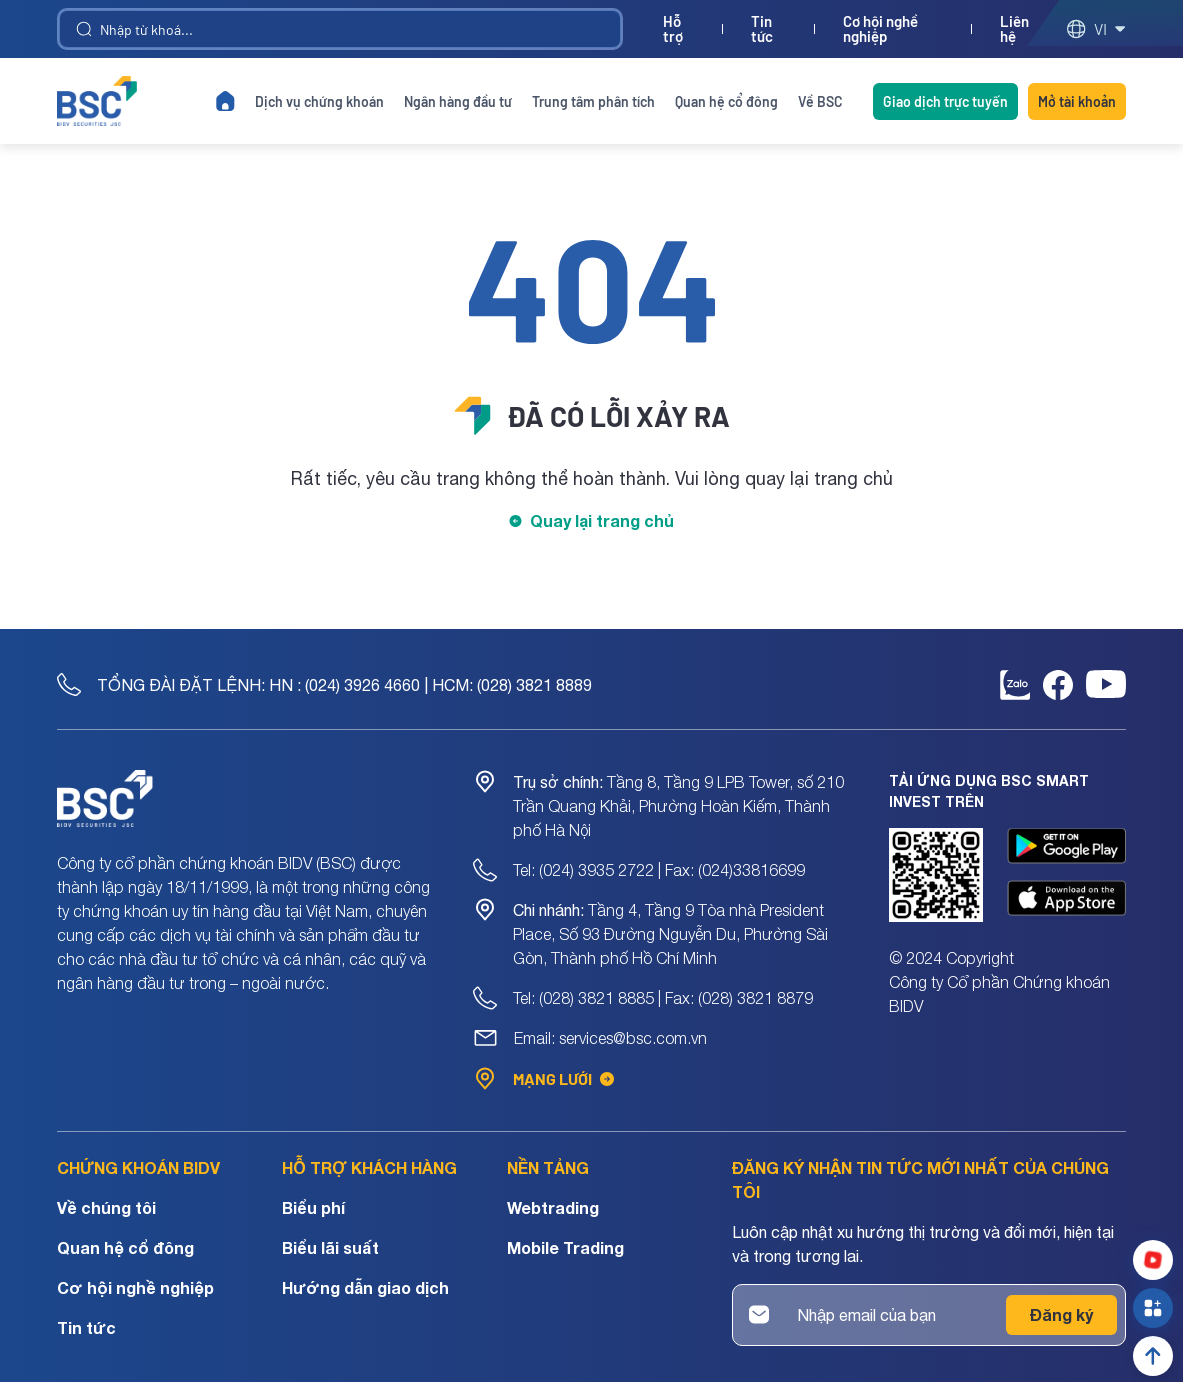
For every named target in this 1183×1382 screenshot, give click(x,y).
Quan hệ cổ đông (726, 101)
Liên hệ (1014, 29)
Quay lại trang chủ (602, 520)
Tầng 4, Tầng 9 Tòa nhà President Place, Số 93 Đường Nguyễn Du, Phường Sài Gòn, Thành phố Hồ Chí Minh (670, 934)
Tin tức (762, 29)
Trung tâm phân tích (593, 101)
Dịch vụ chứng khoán (319, 101)
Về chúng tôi (106, 1207)
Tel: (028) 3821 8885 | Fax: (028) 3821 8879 (663, 998)
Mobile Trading (565, 1247)
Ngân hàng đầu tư (458, 101)
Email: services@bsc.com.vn (610, 1038)
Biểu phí (313, 1207)
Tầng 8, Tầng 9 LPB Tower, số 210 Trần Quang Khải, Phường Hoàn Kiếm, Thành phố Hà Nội (678, 806)
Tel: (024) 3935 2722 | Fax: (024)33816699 (659, 870)
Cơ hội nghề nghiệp (880, 29)
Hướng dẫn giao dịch (365, 1287)
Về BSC (820, 101)
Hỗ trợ (673, 29)
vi (1096, 29)
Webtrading (553, 1207)
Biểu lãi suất (330, 1247)
